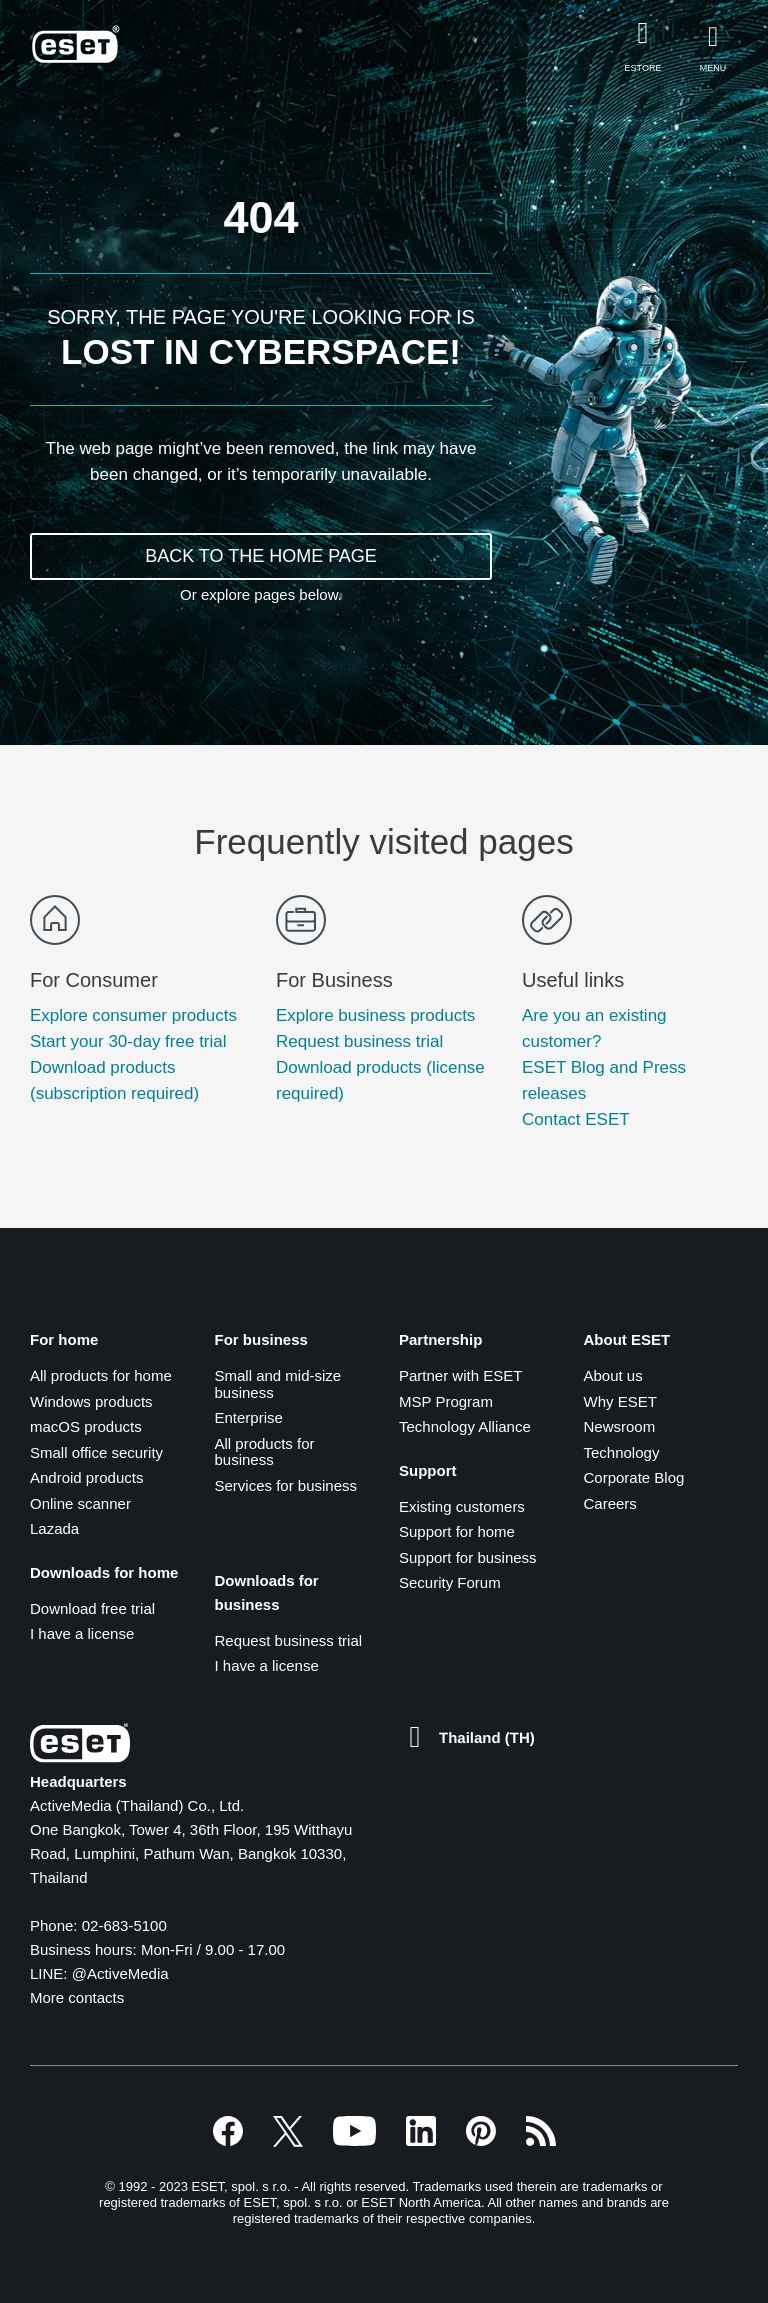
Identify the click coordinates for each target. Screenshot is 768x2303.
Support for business (468, 1557)
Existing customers (462, 1506)
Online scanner (80, 1503)
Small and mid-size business (278, 1384)
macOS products (86, 1426)
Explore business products (375, 1015)
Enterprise (249, 1417)
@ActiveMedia (120, 1973)
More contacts (77, 1997)
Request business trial (359, 1041)
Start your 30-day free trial (128, 1041)
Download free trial (92, 1608)
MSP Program (446, 1401)
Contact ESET (576, 1119)
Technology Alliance (465, 1426)
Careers (610, 1503)
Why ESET (620, 1401)
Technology (622, 1452)
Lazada (54, 1528)
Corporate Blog (634, 1477)
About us (613, 1375)
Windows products (91, 1401)
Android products (86, 1477)
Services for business (286, 1485)
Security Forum (450, 1582)
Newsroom (620, 1426)
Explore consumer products (133, 1015)
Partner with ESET (460, 1375)
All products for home (101, 1375)
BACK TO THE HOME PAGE (261, 556)
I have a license (82, 1633)
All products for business (265, 1452)
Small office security (96, 1452)
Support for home (457, 1531)
